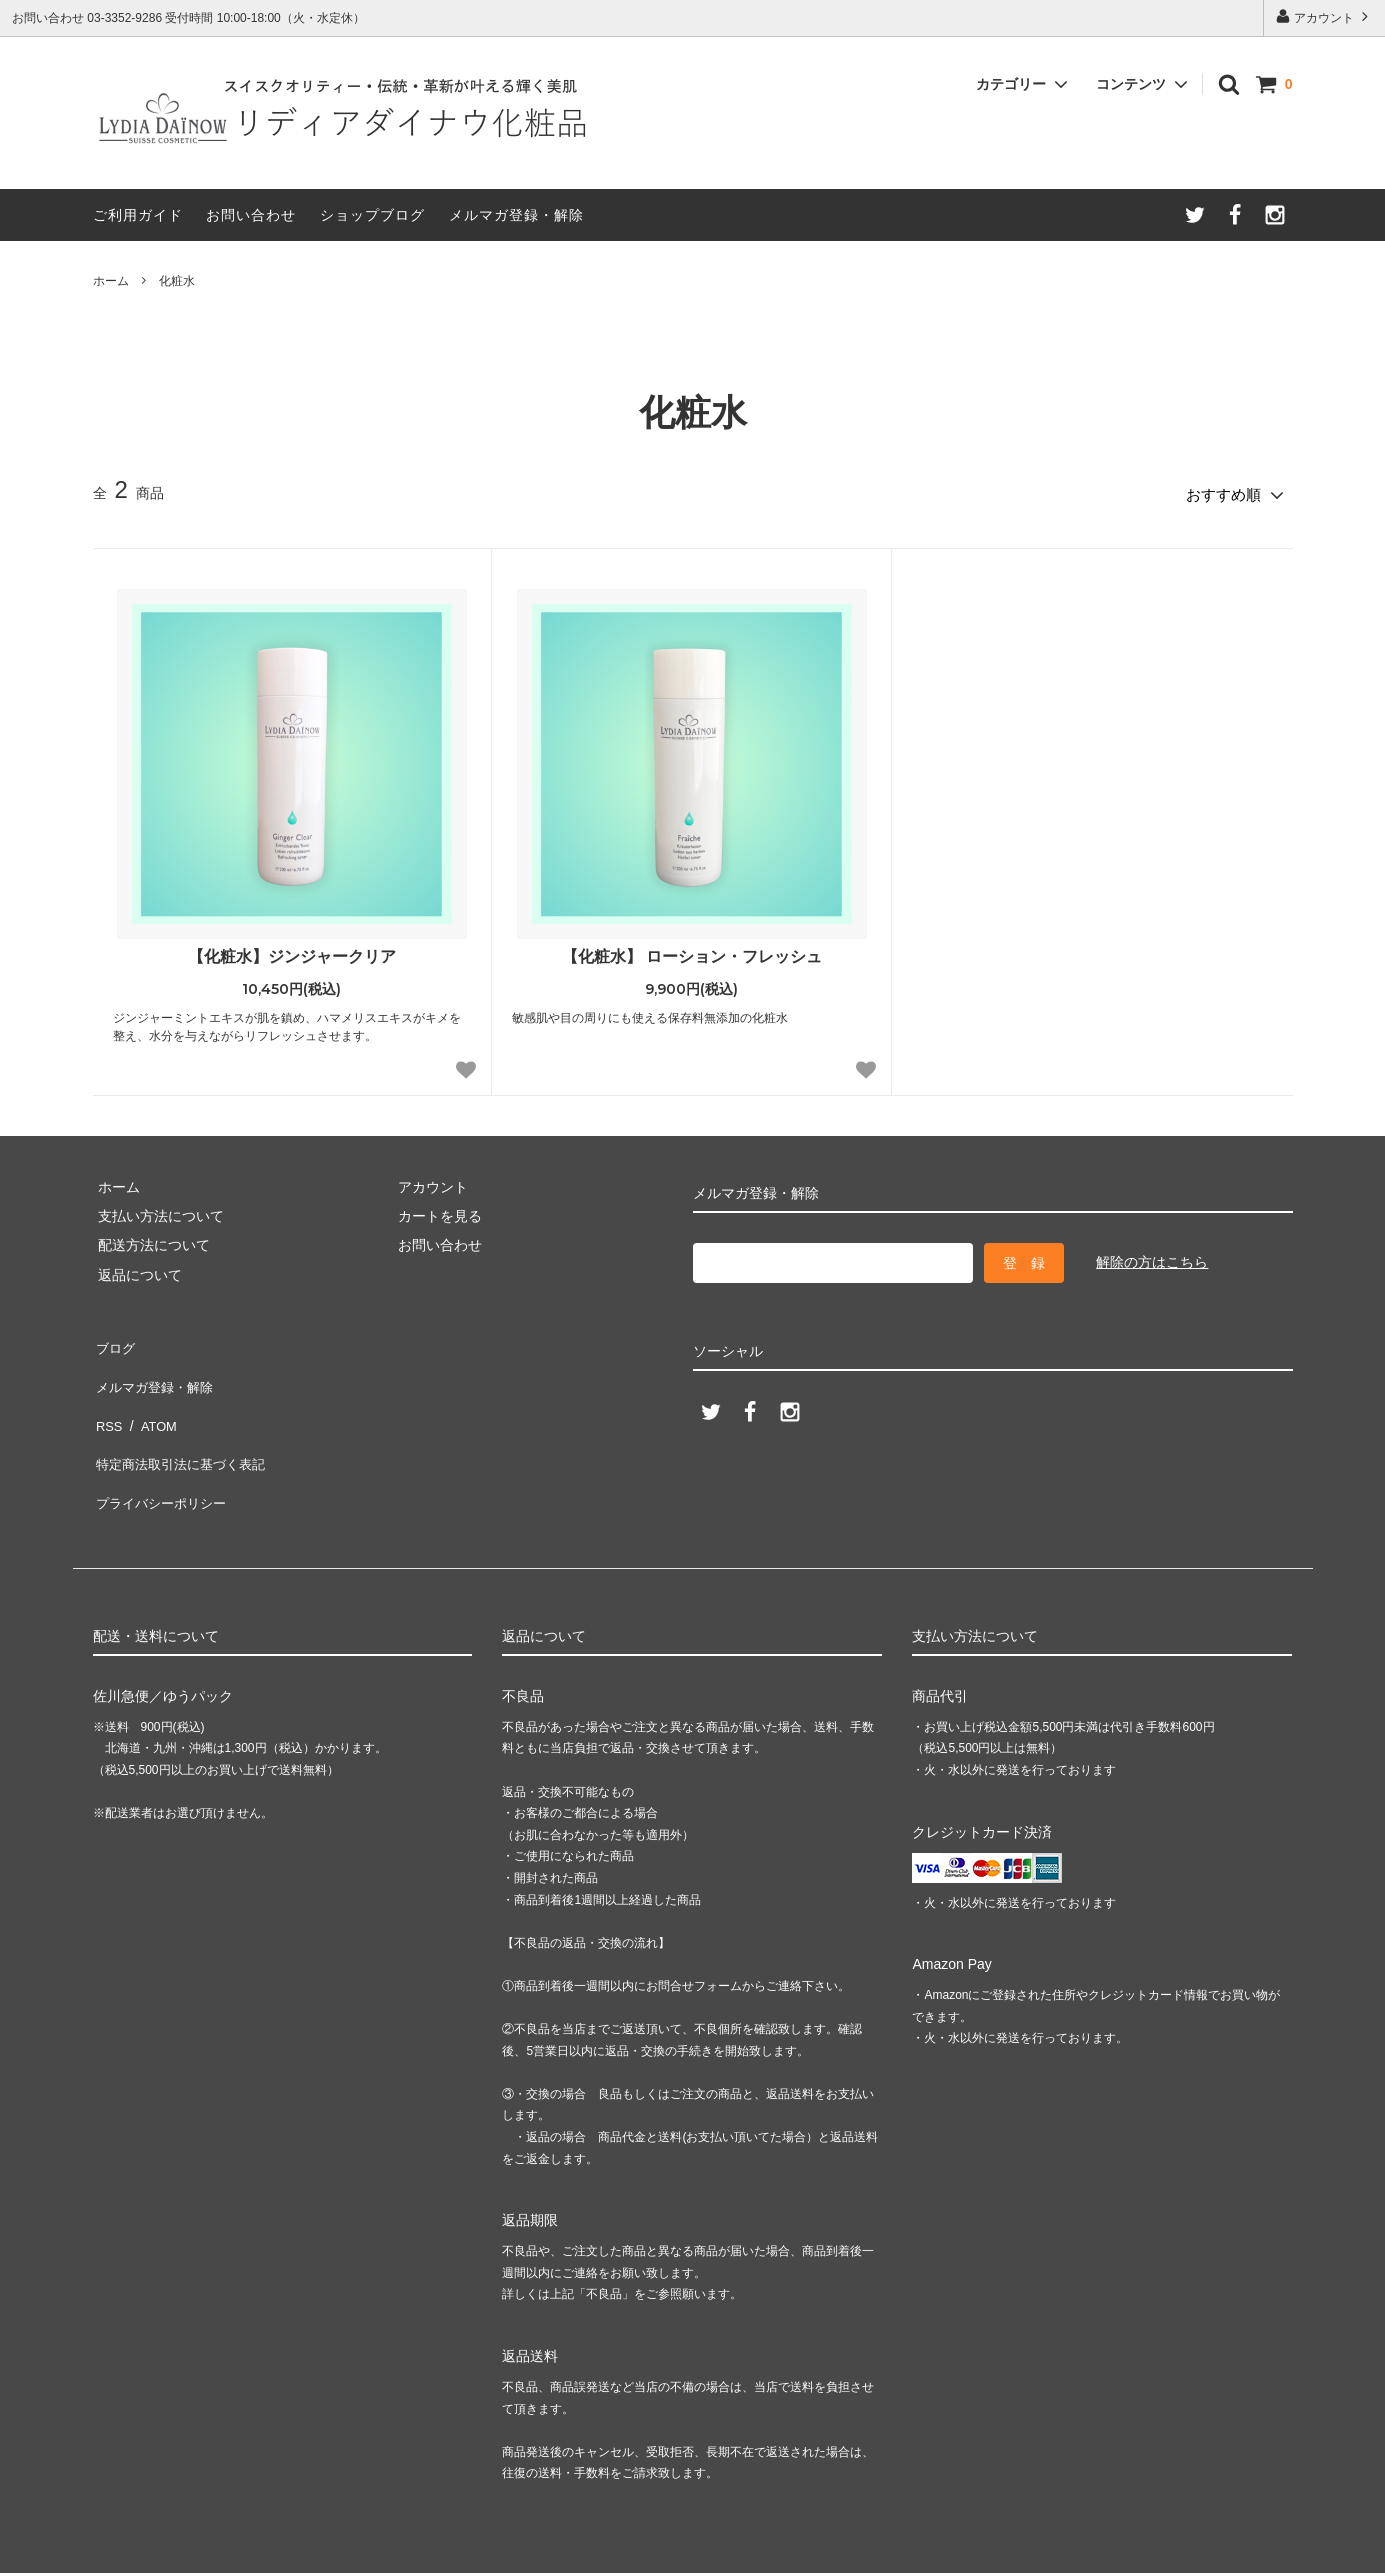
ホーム (111, 281)
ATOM (151, 1398)
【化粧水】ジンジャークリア (292, 950)
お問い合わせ (251, 215)
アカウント (1324, 16)
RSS (107, 1398)
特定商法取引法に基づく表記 (184, 1427)
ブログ (114, 1339)
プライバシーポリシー (163, 1456)
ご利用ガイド (138, 215)
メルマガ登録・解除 (516, 215)
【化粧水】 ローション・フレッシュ (692, 950)
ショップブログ (372, 215)
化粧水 (177, 281)
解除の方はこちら (1152, 1257)
